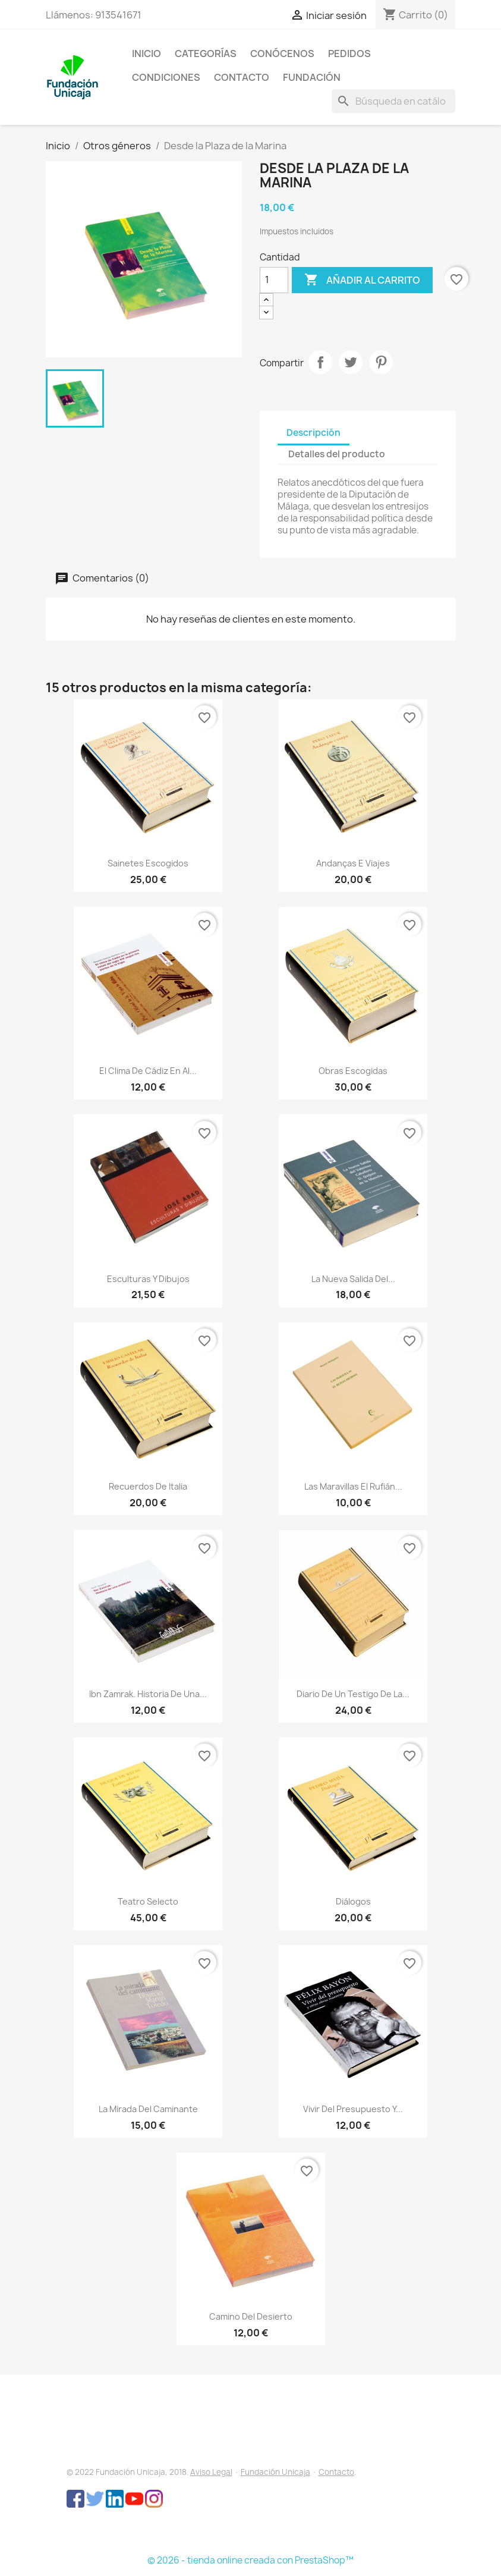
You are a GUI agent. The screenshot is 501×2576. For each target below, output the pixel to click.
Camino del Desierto (250, 2316)
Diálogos (353, 1901)
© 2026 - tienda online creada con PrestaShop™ (250, 2560)
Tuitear (351, 362)
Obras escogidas (353, 1070)
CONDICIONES (166, 77)
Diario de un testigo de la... (353, 1693)
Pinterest (381, 362)
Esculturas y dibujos (148, 1278)
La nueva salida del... (353, 1278)
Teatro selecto (148, 1901)
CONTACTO (241, 77)
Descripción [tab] (313, 432)
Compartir (320, 362)
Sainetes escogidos (148, 863)
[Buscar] (393, 101)
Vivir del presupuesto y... (353, 2109)
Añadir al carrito (362, 280)
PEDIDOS (349, 53)
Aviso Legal (211, 2472)
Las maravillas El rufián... (353, 1486)
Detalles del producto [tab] (336, 454)
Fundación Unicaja (275, 2472)
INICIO (146, 53)
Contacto (336, 2472)
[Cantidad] (274, 280)
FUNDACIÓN (312, 77)
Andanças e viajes (353, 863)
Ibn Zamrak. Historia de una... (148, 1693)
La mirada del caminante (148, 2109)
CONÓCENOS (282, 53)
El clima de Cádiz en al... (148, 1070)
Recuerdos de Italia (148, 1486)
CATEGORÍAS (206, 53)
